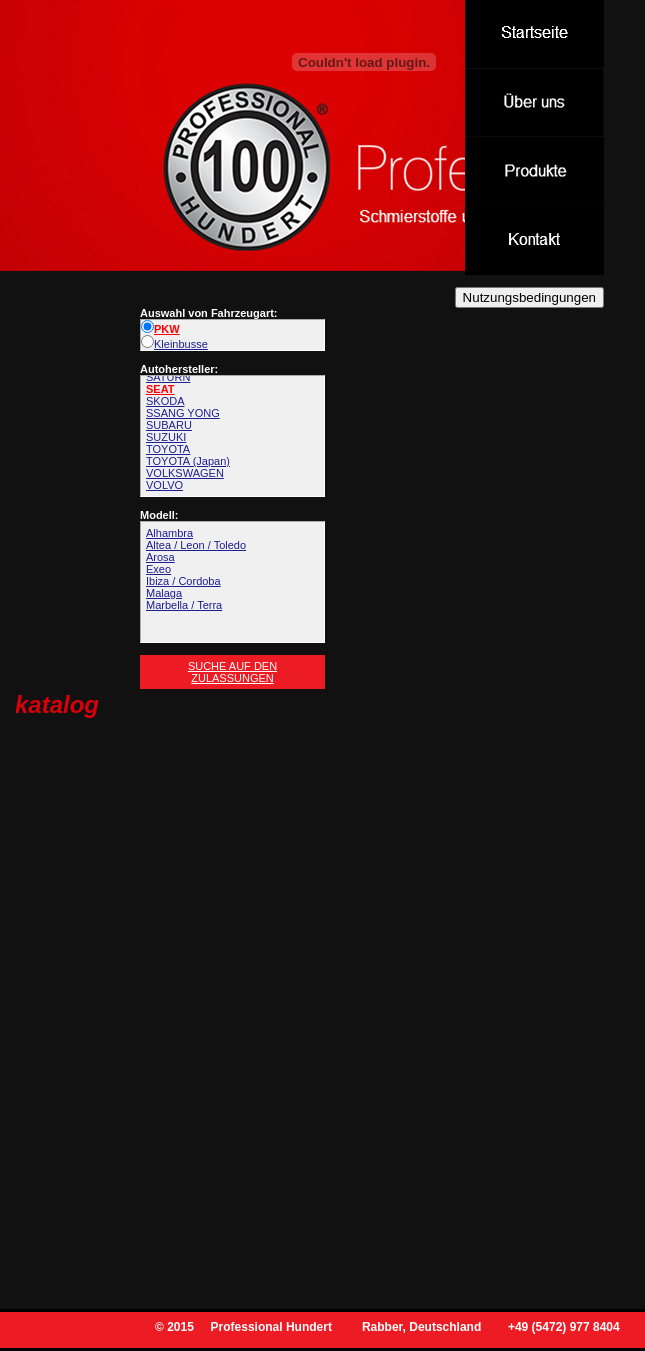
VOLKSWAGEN (185, 473)
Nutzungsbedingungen (529, 297)
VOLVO (164, 485)
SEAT (160, 389)
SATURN (168, 377)
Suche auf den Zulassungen (232, 672)
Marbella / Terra (184, 605)
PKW (160, 329)
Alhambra (169, 533)
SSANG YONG (183, 413)
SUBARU (169, 425)
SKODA (165, 401)
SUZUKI (166, 437)
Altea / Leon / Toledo (196, 545)
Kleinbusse (174, 344)
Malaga (164, 593)
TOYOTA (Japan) (188, 461)
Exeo (158, 569)
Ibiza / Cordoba (183, 581)
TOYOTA (168, 449)
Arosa (160, 557)
